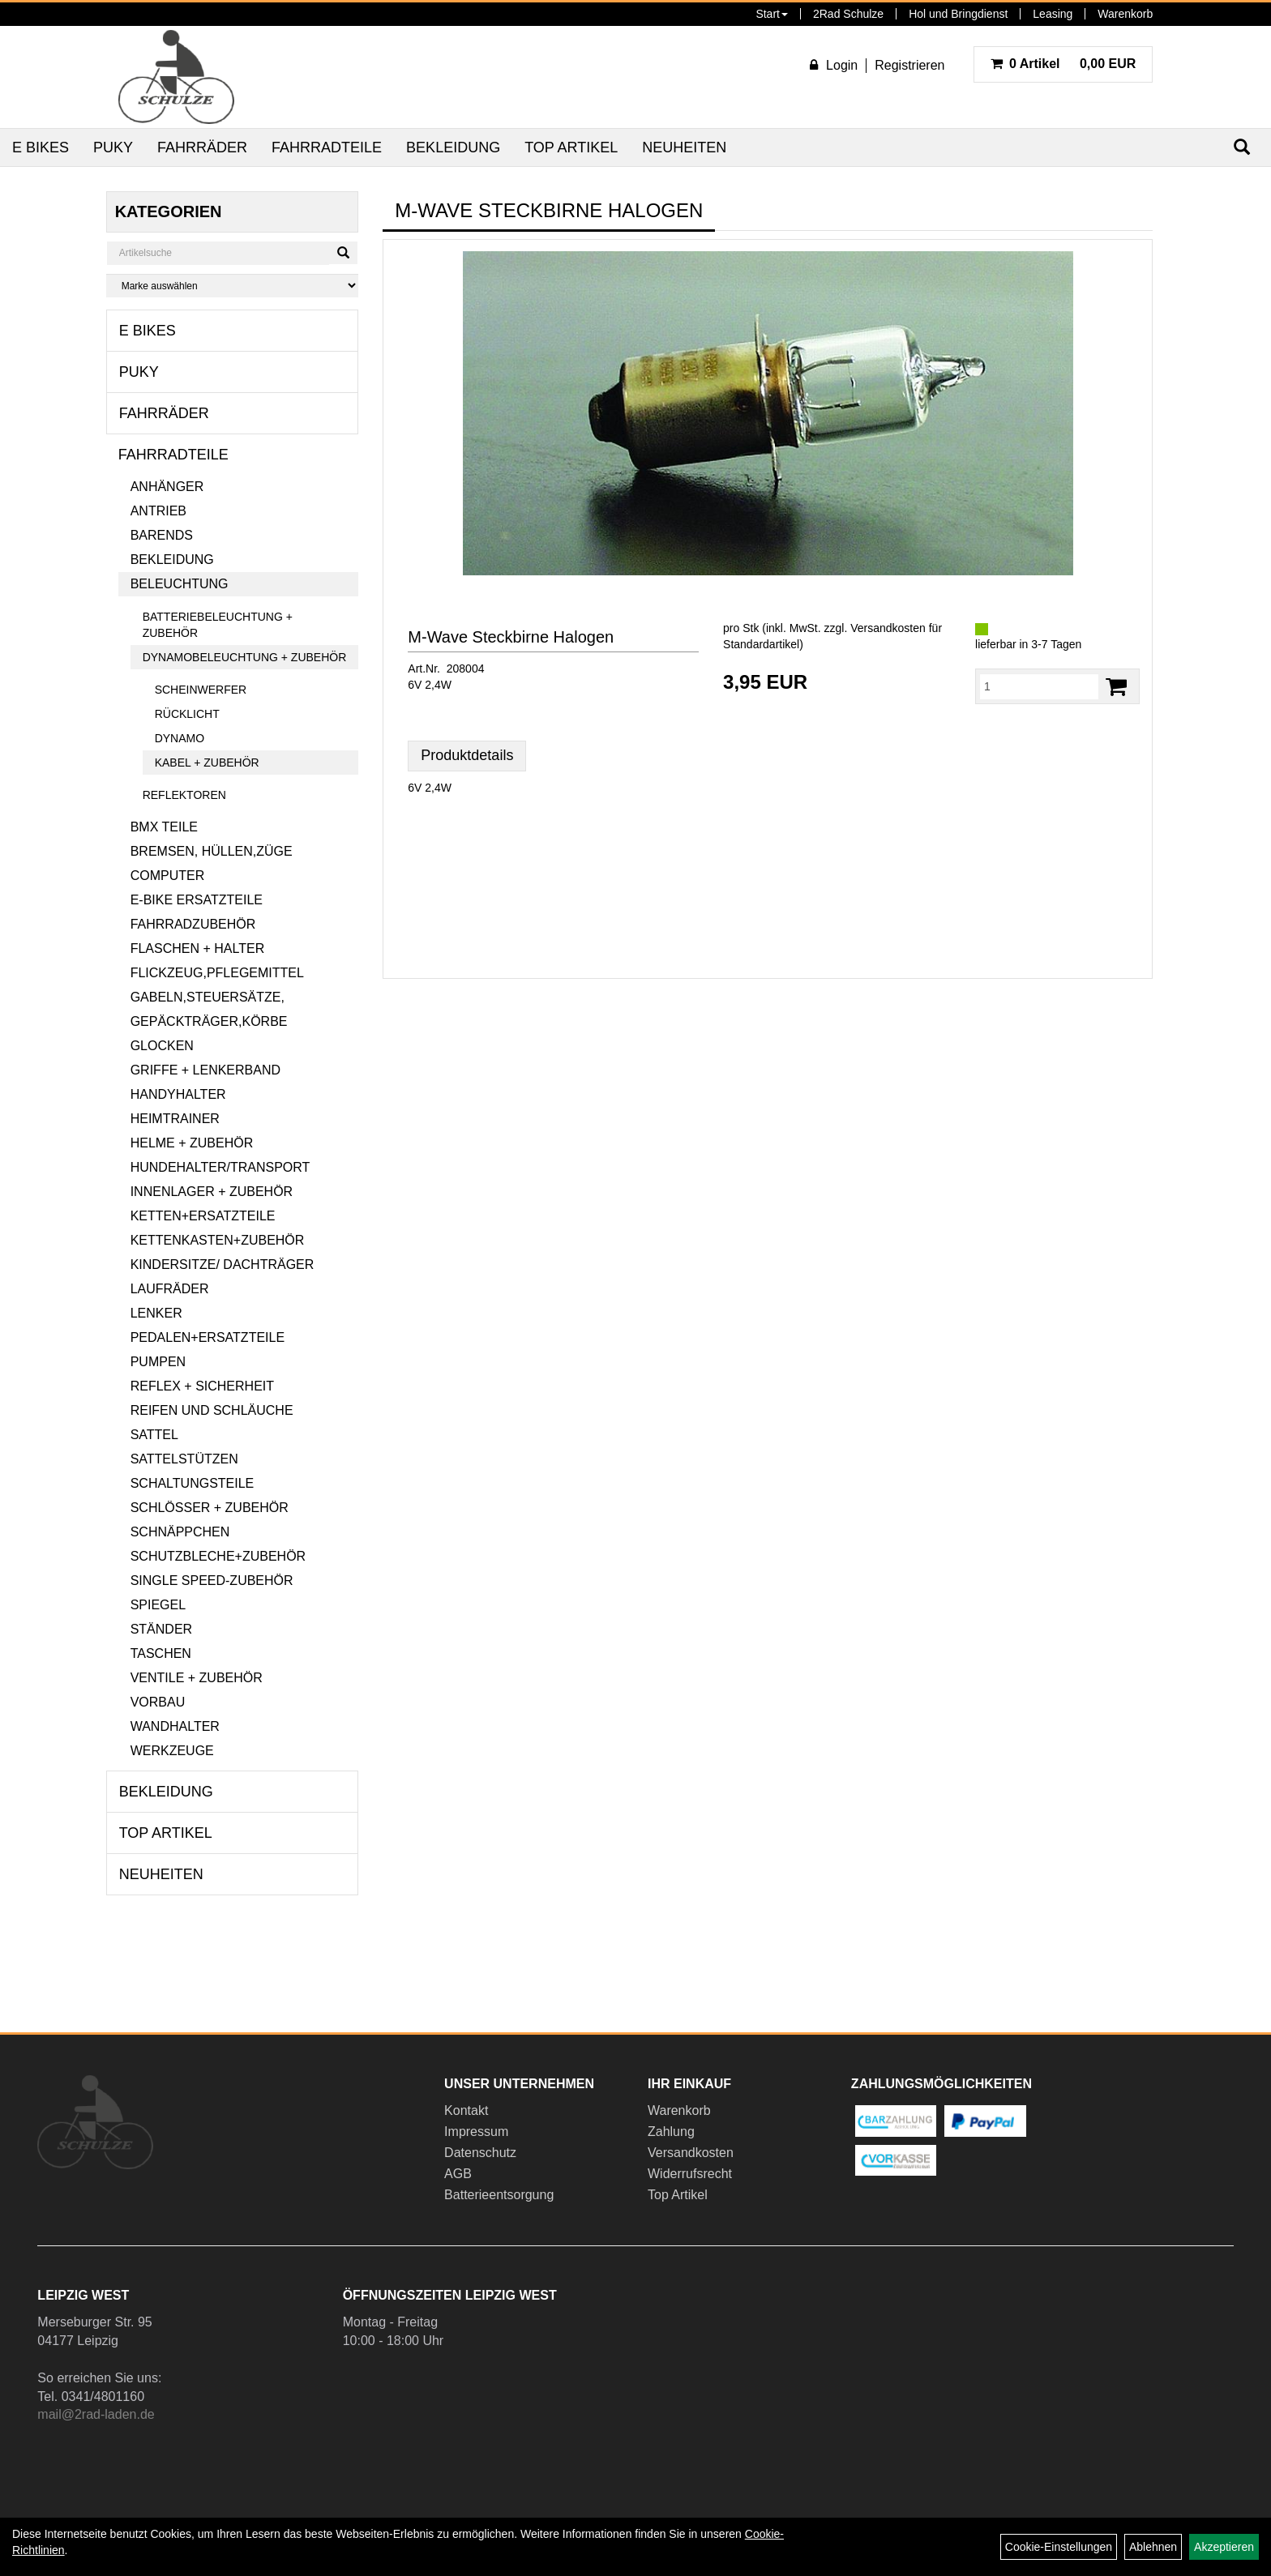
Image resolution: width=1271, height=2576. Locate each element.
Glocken (162, 1046)
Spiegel (158, 1605)
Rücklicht (187, 713)
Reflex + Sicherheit (202, 1386)
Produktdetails (467, 755)
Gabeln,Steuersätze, (208, 997)
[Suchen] (343, 252)
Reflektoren (184, 794)
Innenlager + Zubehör (212, 1191)
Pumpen (158, 1362)
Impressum (476, 2131)
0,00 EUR (1063, 63)
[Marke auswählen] (232, 285)
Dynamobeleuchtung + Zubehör (245, 657)
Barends (162, 535)
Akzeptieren (1224, 2546)
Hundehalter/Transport (220, 1167)
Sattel (154, 1435)
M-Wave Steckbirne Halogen (511, 637)
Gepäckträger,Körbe (209, 1021)
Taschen (161, 1653)
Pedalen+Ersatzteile (208, 1337)
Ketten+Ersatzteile (203, 1216)
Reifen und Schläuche (212, 1410)
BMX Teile (164, 827)
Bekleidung (453, 147)
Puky (113, 147)
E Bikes (40, 147)
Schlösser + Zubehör (210, 1507)
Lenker (156, 1313)
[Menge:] (1039, 686)
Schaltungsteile (193, 1483)
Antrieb (158, 511)
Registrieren (909, 65)
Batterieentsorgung (499, 2195)
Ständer (161, 1629)
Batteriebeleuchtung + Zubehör (218, 624)
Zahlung (671, 2131)
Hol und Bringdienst (958, 13)
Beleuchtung (180, 584)
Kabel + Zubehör (207, 762)
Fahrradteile (327, 147)
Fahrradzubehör (193, 924)
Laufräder (170, 1289)
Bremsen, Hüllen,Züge (212, 851)
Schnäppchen (180, 1532)
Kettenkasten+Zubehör (218, 1240)
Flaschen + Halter (198, 948)
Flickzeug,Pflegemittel (217, 973)
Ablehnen (1153, 2546)
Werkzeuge (172, 1751)
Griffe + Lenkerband (205, 1070)
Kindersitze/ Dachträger (223, 1264)
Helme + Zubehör (192, 1143)
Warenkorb (1125, 13)
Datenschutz (480, 2152)
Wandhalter (175, 1726)
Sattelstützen (184, 1459)
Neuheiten (684, 147)
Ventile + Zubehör (197, 1678)
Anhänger (167, 486)
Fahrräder (202, 147)
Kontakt (466, 2110)
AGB (458, 2174)
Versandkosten (691, 2152)
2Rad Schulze (848, 13)
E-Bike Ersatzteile (197, 900)
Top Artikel (571, 147)
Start (771, 13)
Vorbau (158, 1702)
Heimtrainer (175, 1119)
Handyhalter (178, 1094)
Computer (168, 875)
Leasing (1052, 13)
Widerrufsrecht (690, 2174)
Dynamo (179, 738)
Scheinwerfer (201, 689)
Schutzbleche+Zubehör (218, 1556)
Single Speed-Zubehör (212, 1580)
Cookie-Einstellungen (1058, 2546)
